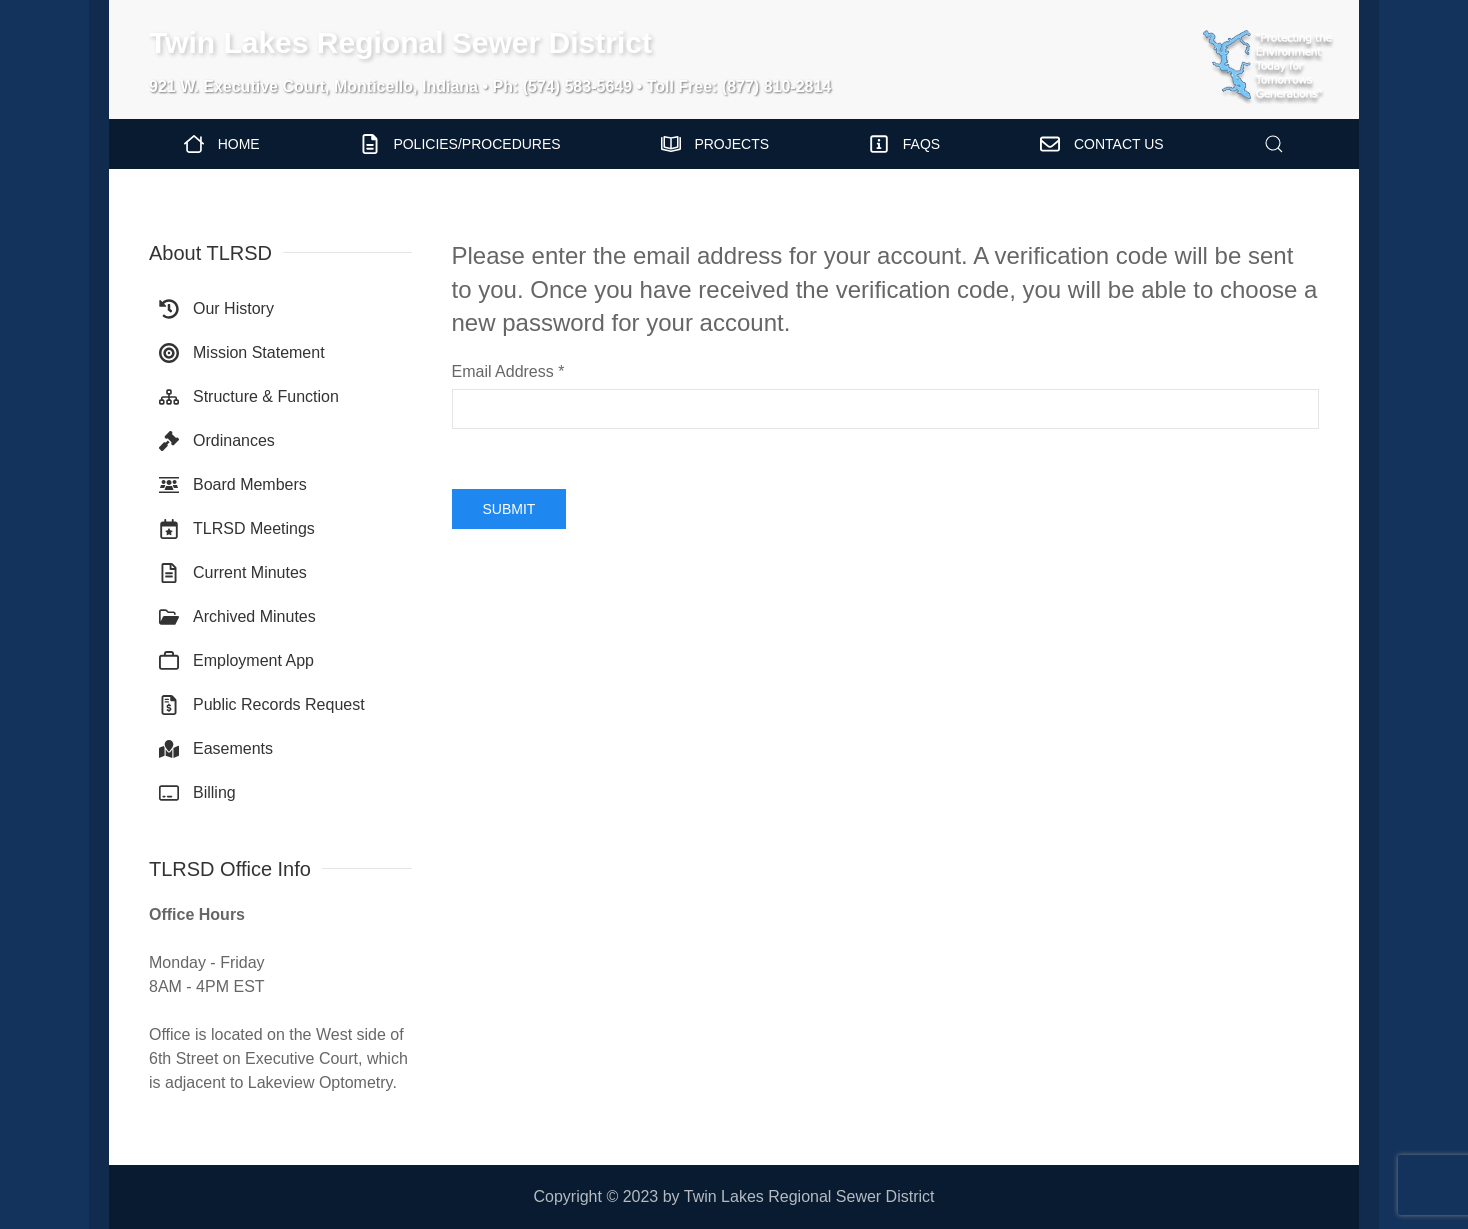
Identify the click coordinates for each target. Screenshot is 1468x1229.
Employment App (236, 661)
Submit (509, 509)
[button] (1274, 144)
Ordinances (217, 441)
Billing (197, 793)
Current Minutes (233, 573)
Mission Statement (242, 353)
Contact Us (1101, 144)
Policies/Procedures (460, 144)
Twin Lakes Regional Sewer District (400, 42)
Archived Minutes (237, 617)
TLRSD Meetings (237, 529)
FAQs (904, 144)
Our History (216, 309)
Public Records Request (262, 705)
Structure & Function (249, 397)
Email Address (508, 371)
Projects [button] (715, 144)
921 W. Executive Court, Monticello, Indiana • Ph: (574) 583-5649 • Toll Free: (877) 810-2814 (490, 86)
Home (222, 144)
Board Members (233, 485)
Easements (216, 749)
